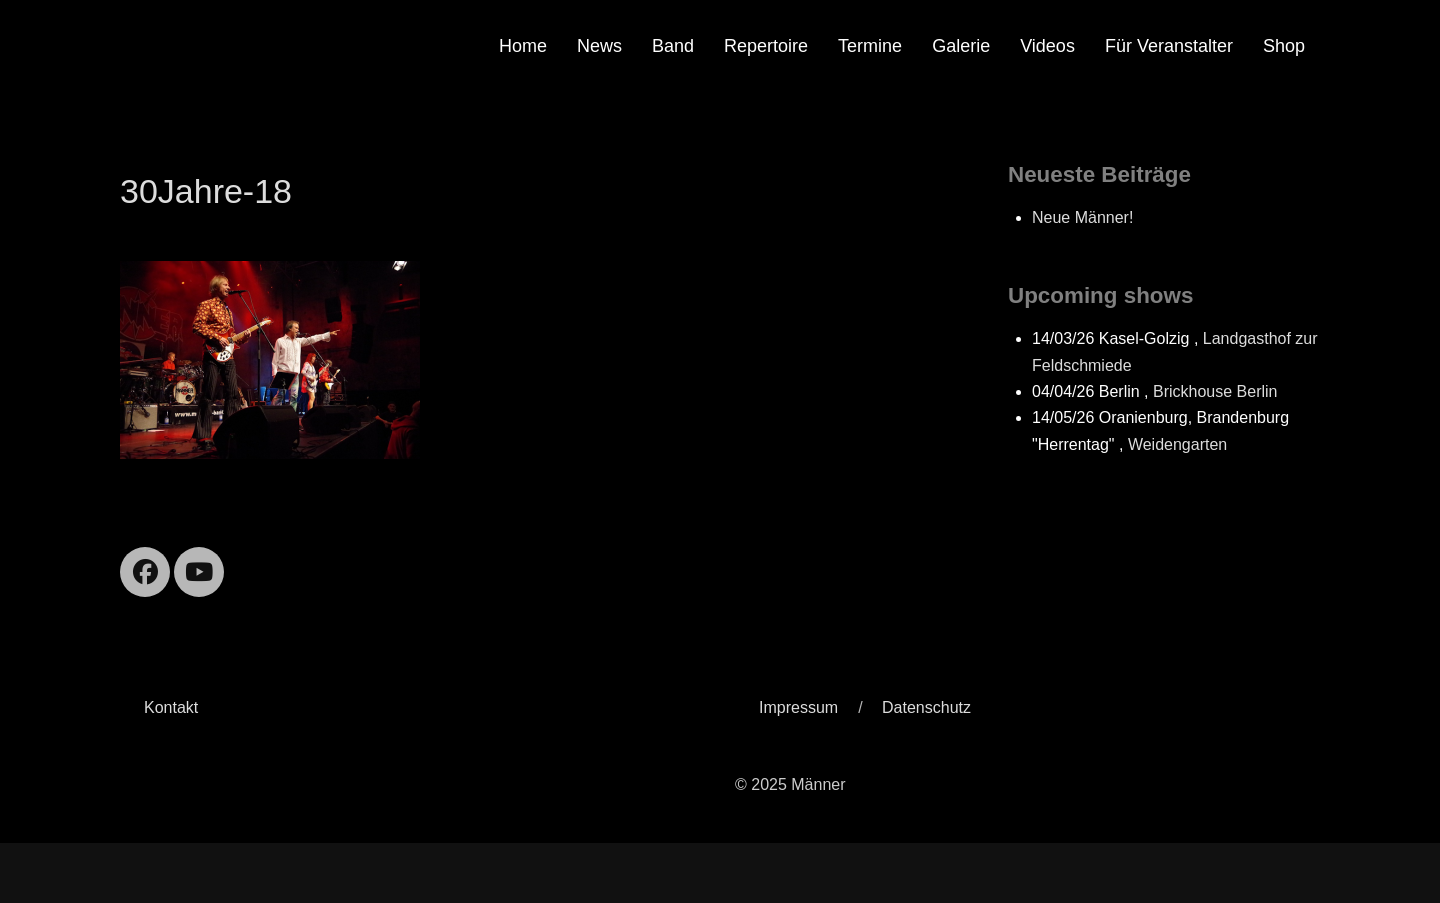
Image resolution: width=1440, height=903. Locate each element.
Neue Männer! (1082, 217)
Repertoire (766, 46)
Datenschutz (926, 707)
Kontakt (171, 707)
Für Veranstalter (1169, 46)
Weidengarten (1177, 444)
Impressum (798, 707)
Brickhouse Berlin (1215, 391)
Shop (1284, 46)
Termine (870, 46)
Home (523, 46)
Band (673, 46)
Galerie (961, 46)
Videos (1047, 46)
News (599, 46)
